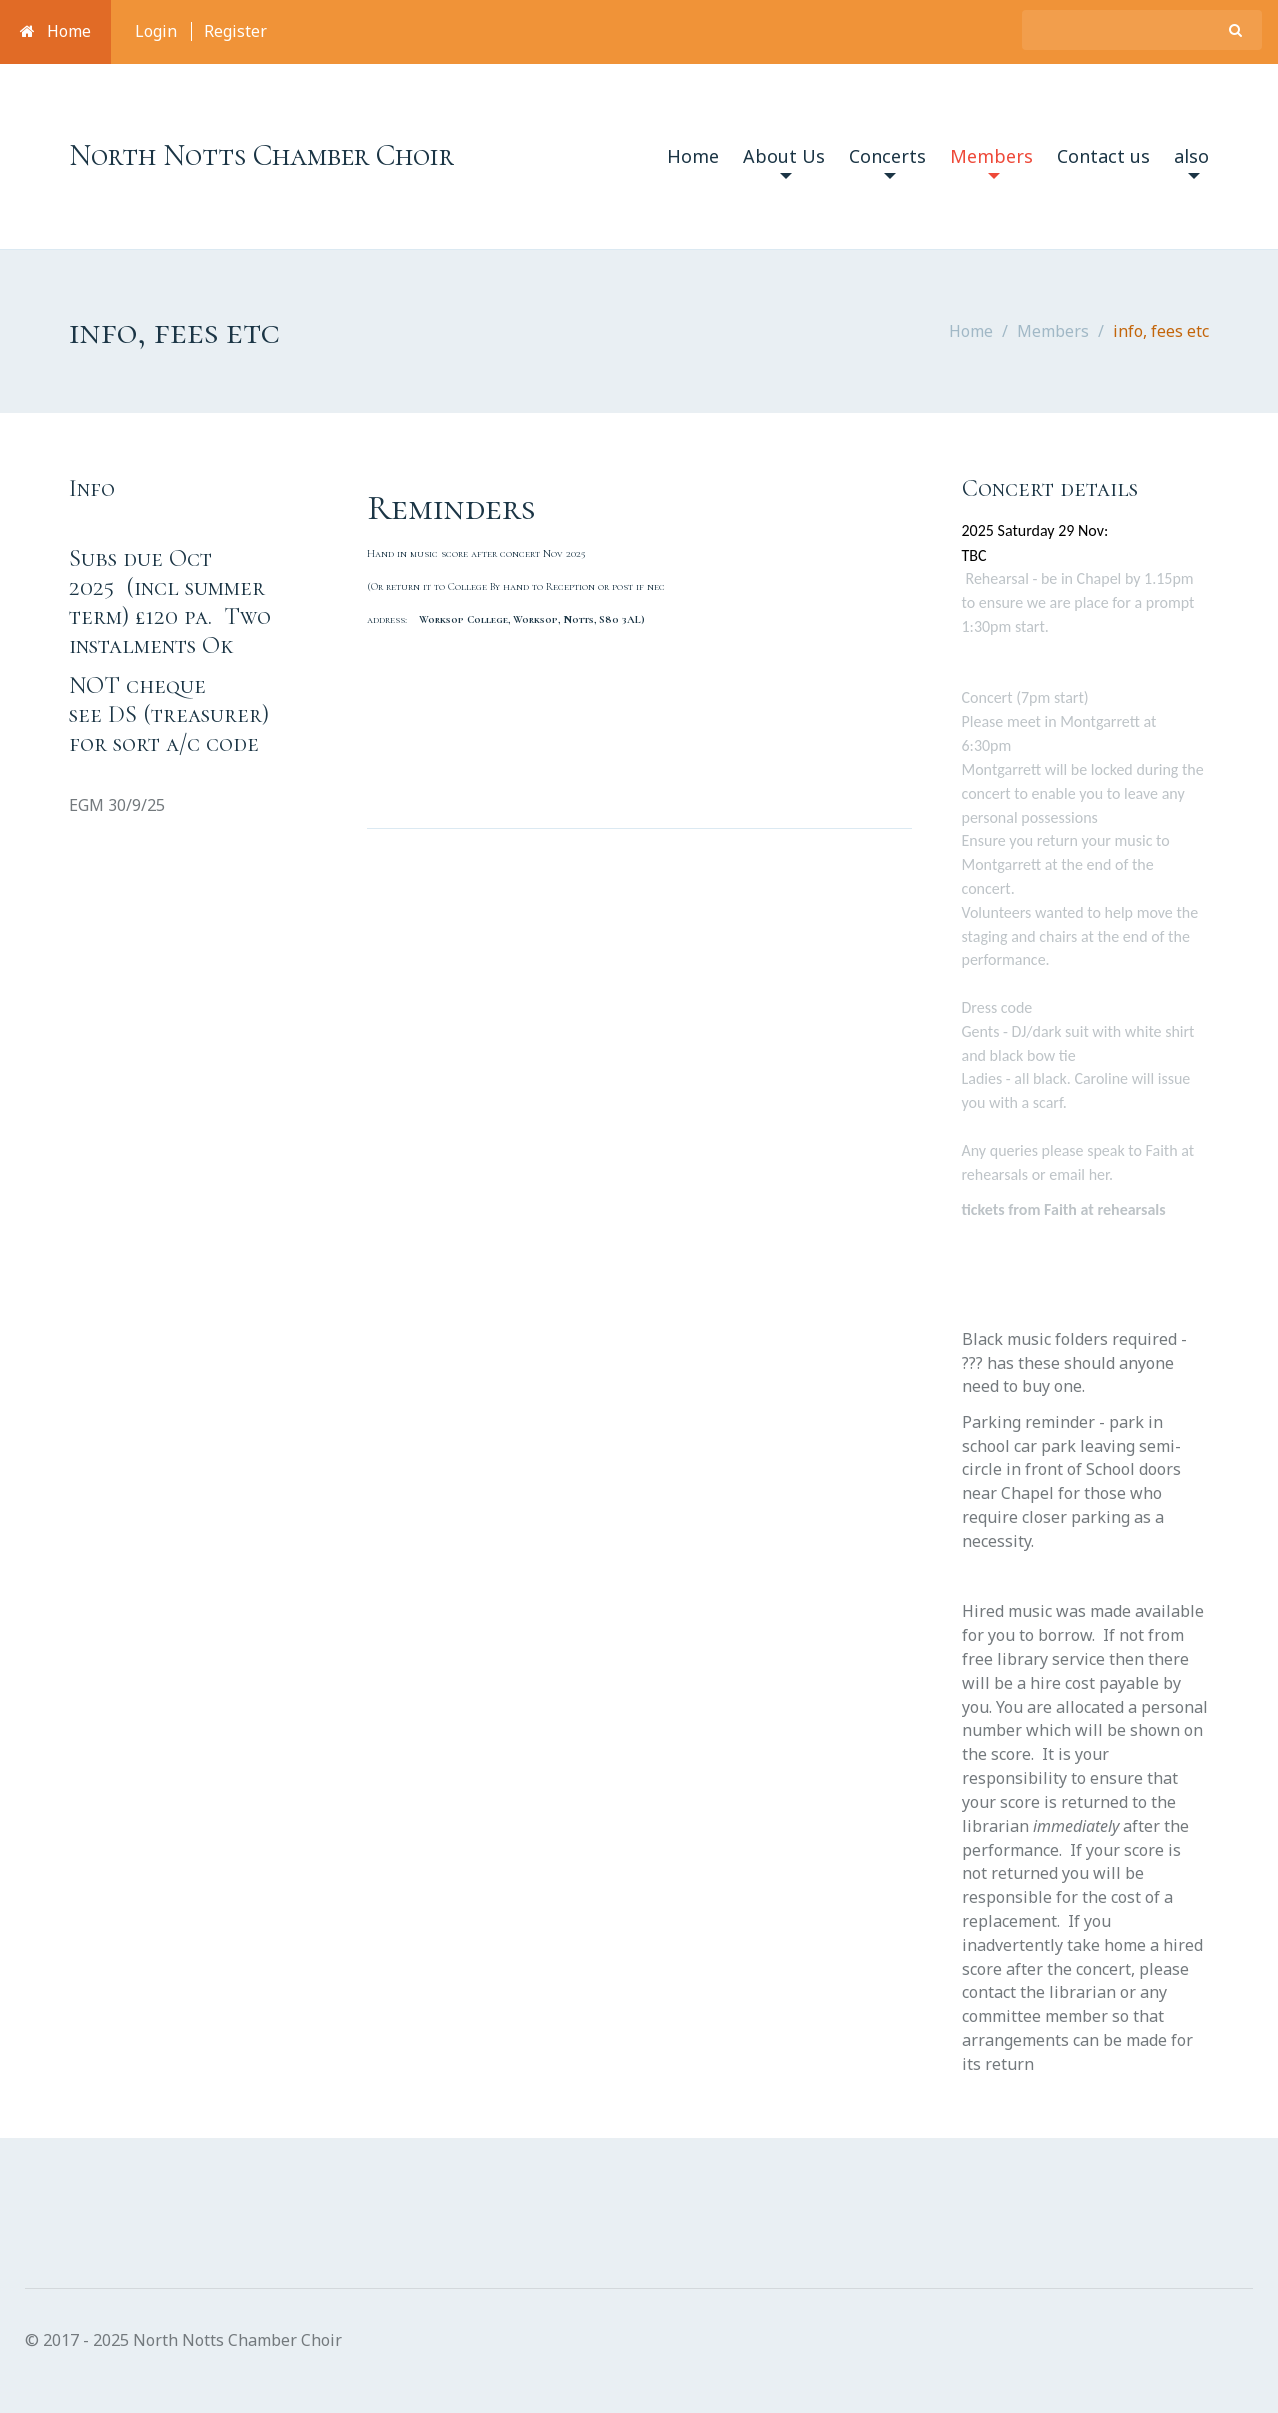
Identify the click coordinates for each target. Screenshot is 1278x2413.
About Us (784, 161)
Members (991, 161)
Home (55, 31)
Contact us (1103, 156)
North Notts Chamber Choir (261, 155)
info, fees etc (1161, 331)
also (1191, 161)
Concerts (887, 161)
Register (235, 31)
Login (156, 31)
